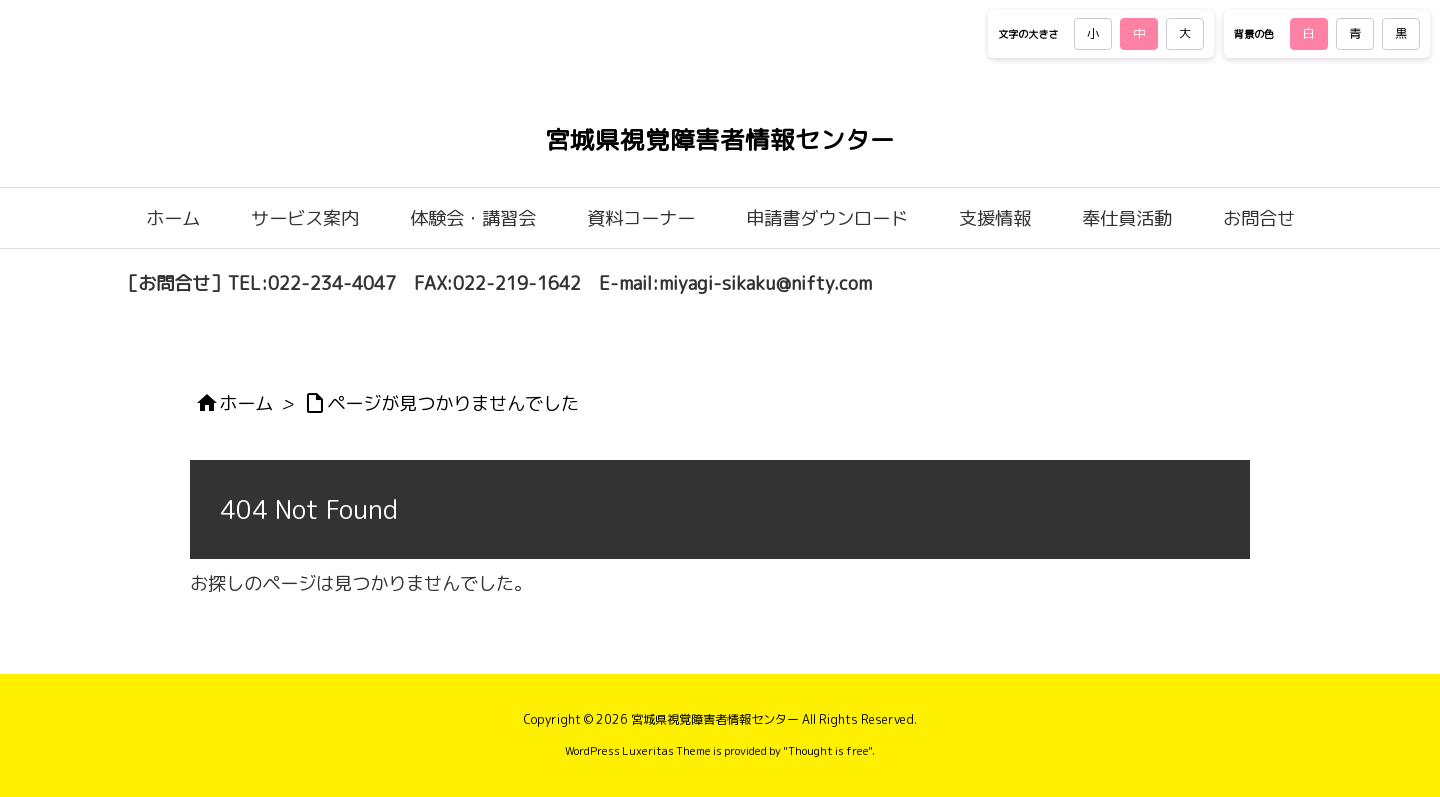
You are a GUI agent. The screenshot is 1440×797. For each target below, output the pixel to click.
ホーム (246, 403)
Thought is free (828, 751)
